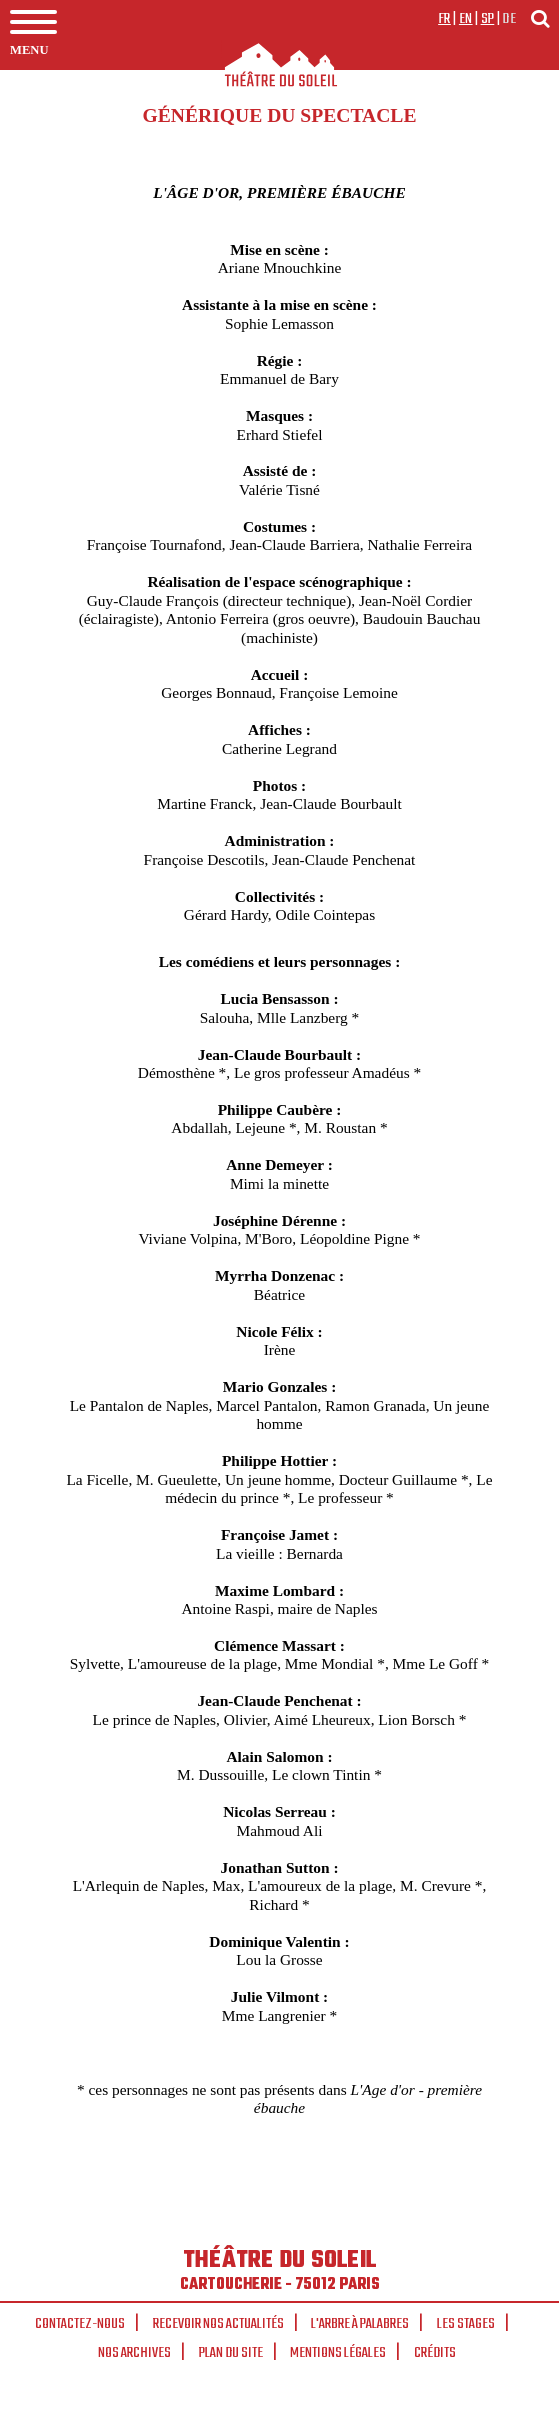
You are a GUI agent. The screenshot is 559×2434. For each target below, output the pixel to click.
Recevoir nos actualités (218, 2324)
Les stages (466, 2324)
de (509, 19)
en (466, 19)
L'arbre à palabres (360, 2324)
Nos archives (134, 2353)
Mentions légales (338, 2353)
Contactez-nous (80, 2324)
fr (444, 19)
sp (488, 19)
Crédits (435, 2353)
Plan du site (231, 2353)
